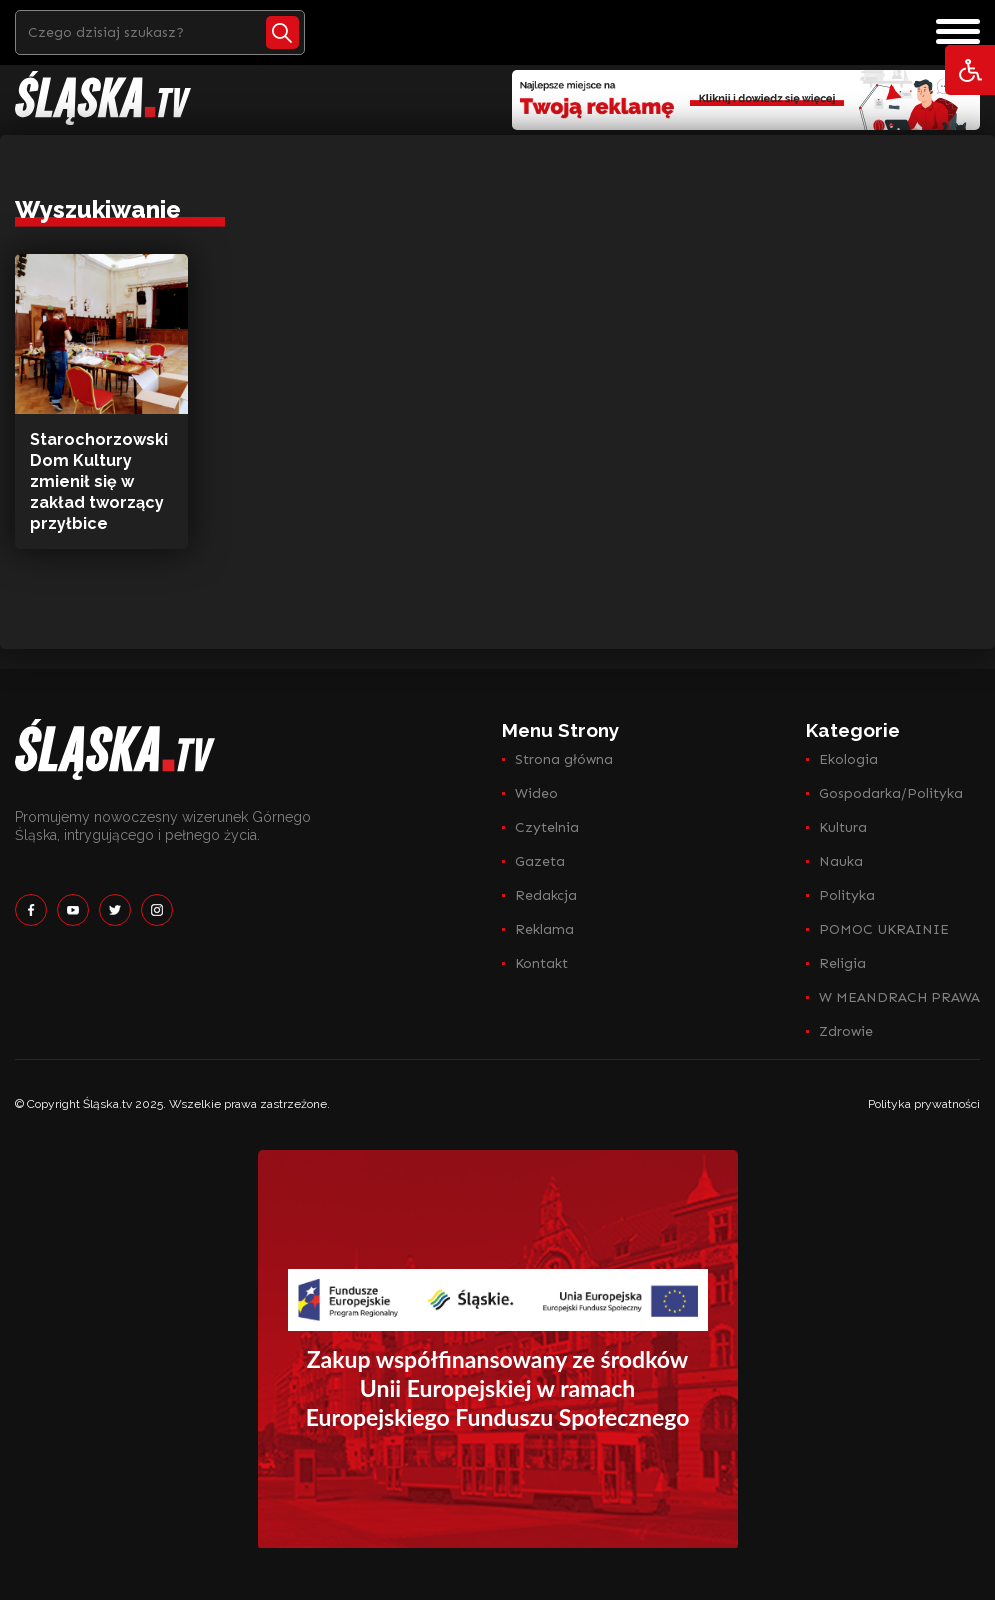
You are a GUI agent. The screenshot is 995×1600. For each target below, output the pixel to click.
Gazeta (540, 861)
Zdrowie (846, 1031)
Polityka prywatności (924, 1104)
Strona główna (564, 759)
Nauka (841, 861)
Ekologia (848, 759)
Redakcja (546, 895)
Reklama (544, 929)
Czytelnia (547, 827)
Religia (842, 963)
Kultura (843, 827)
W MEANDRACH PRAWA (899, 997)
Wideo (536, 793)
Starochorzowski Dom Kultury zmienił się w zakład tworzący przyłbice (99, 481)
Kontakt (541, 963)
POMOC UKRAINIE (884, 929)
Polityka (847, 895)
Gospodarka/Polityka (891, 793)
